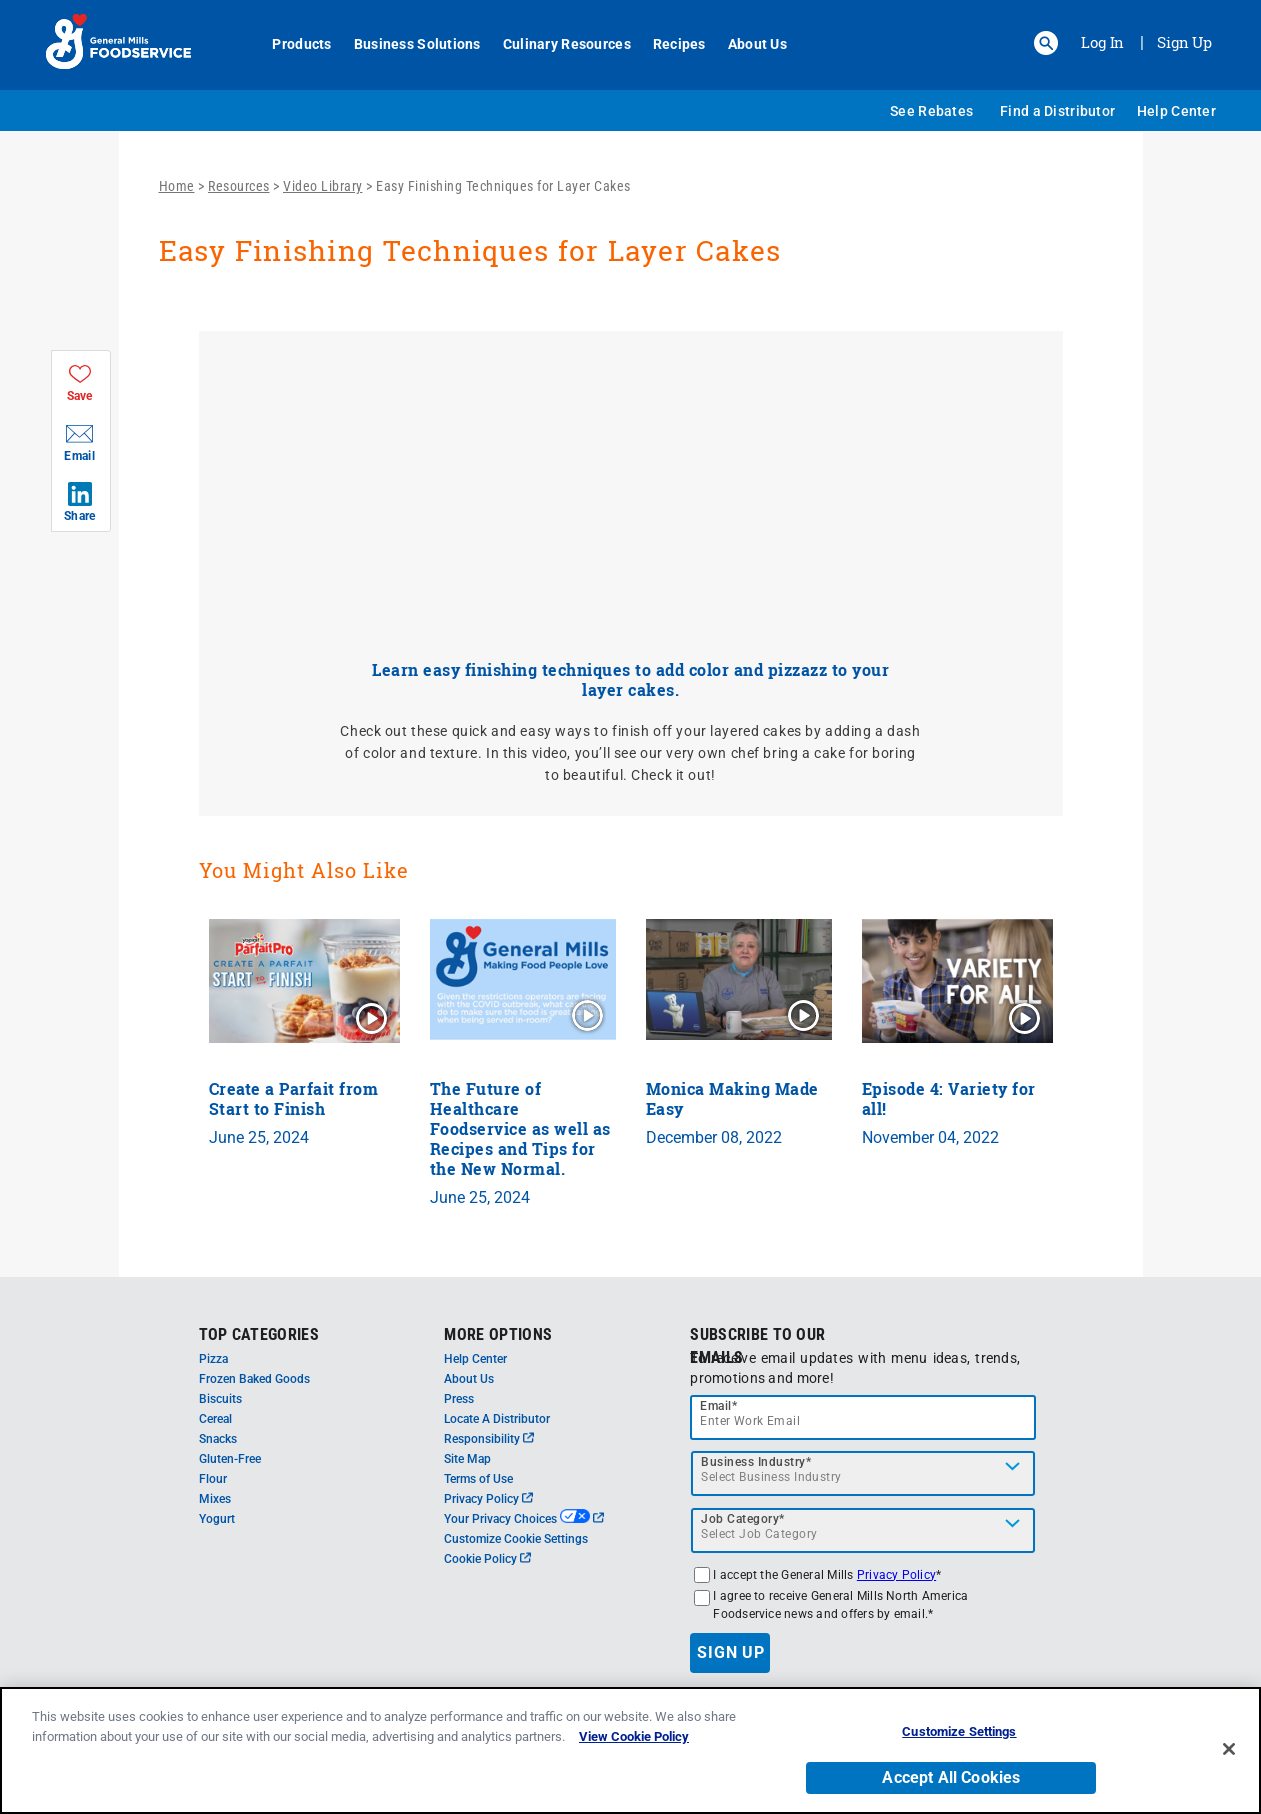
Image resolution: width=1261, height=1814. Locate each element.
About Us (746, 44)
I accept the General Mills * (827, 1575)
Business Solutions (406, 44)
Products (291, 44)
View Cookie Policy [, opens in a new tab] (634, 1736)
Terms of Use (478, 1479)
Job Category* (743, 1519)
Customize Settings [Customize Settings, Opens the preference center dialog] (959, 1731)
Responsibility (489, 1439)
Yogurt (217, 1519)
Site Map (467, 1459)
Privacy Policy (488, 1499)
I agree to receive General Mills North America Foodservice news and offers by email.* (840, 1605)
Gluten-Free (230, 1459)
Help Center (1176, 111)
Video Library (323, 186)
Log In (1102, 42)
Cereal (215, 1419)
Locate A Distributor (497, 1419)
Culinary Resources (556, 44)
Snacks (218, 1439)
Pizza (213, 1359)
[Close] (1229, 1749)
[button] (1046, 43)
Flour (213, 1479)
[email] (863, 1417)
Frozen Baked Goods (254, 1379)
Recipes (668, 44)
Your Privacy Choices (523, 1519)
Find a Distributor (1057, 111)
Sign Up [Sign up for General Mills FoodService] (1184, 42)
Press (459, 1399)
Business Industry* (756, 1462)
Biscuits (220, 1399)
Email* (718, 1406)
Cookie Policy (487, 1559)
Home (177, 186)
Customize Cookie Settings (516, 1539)
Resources (239, 186)
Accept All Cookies (951, 1777)
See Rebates (931, 111)
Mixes (215, 1499)
